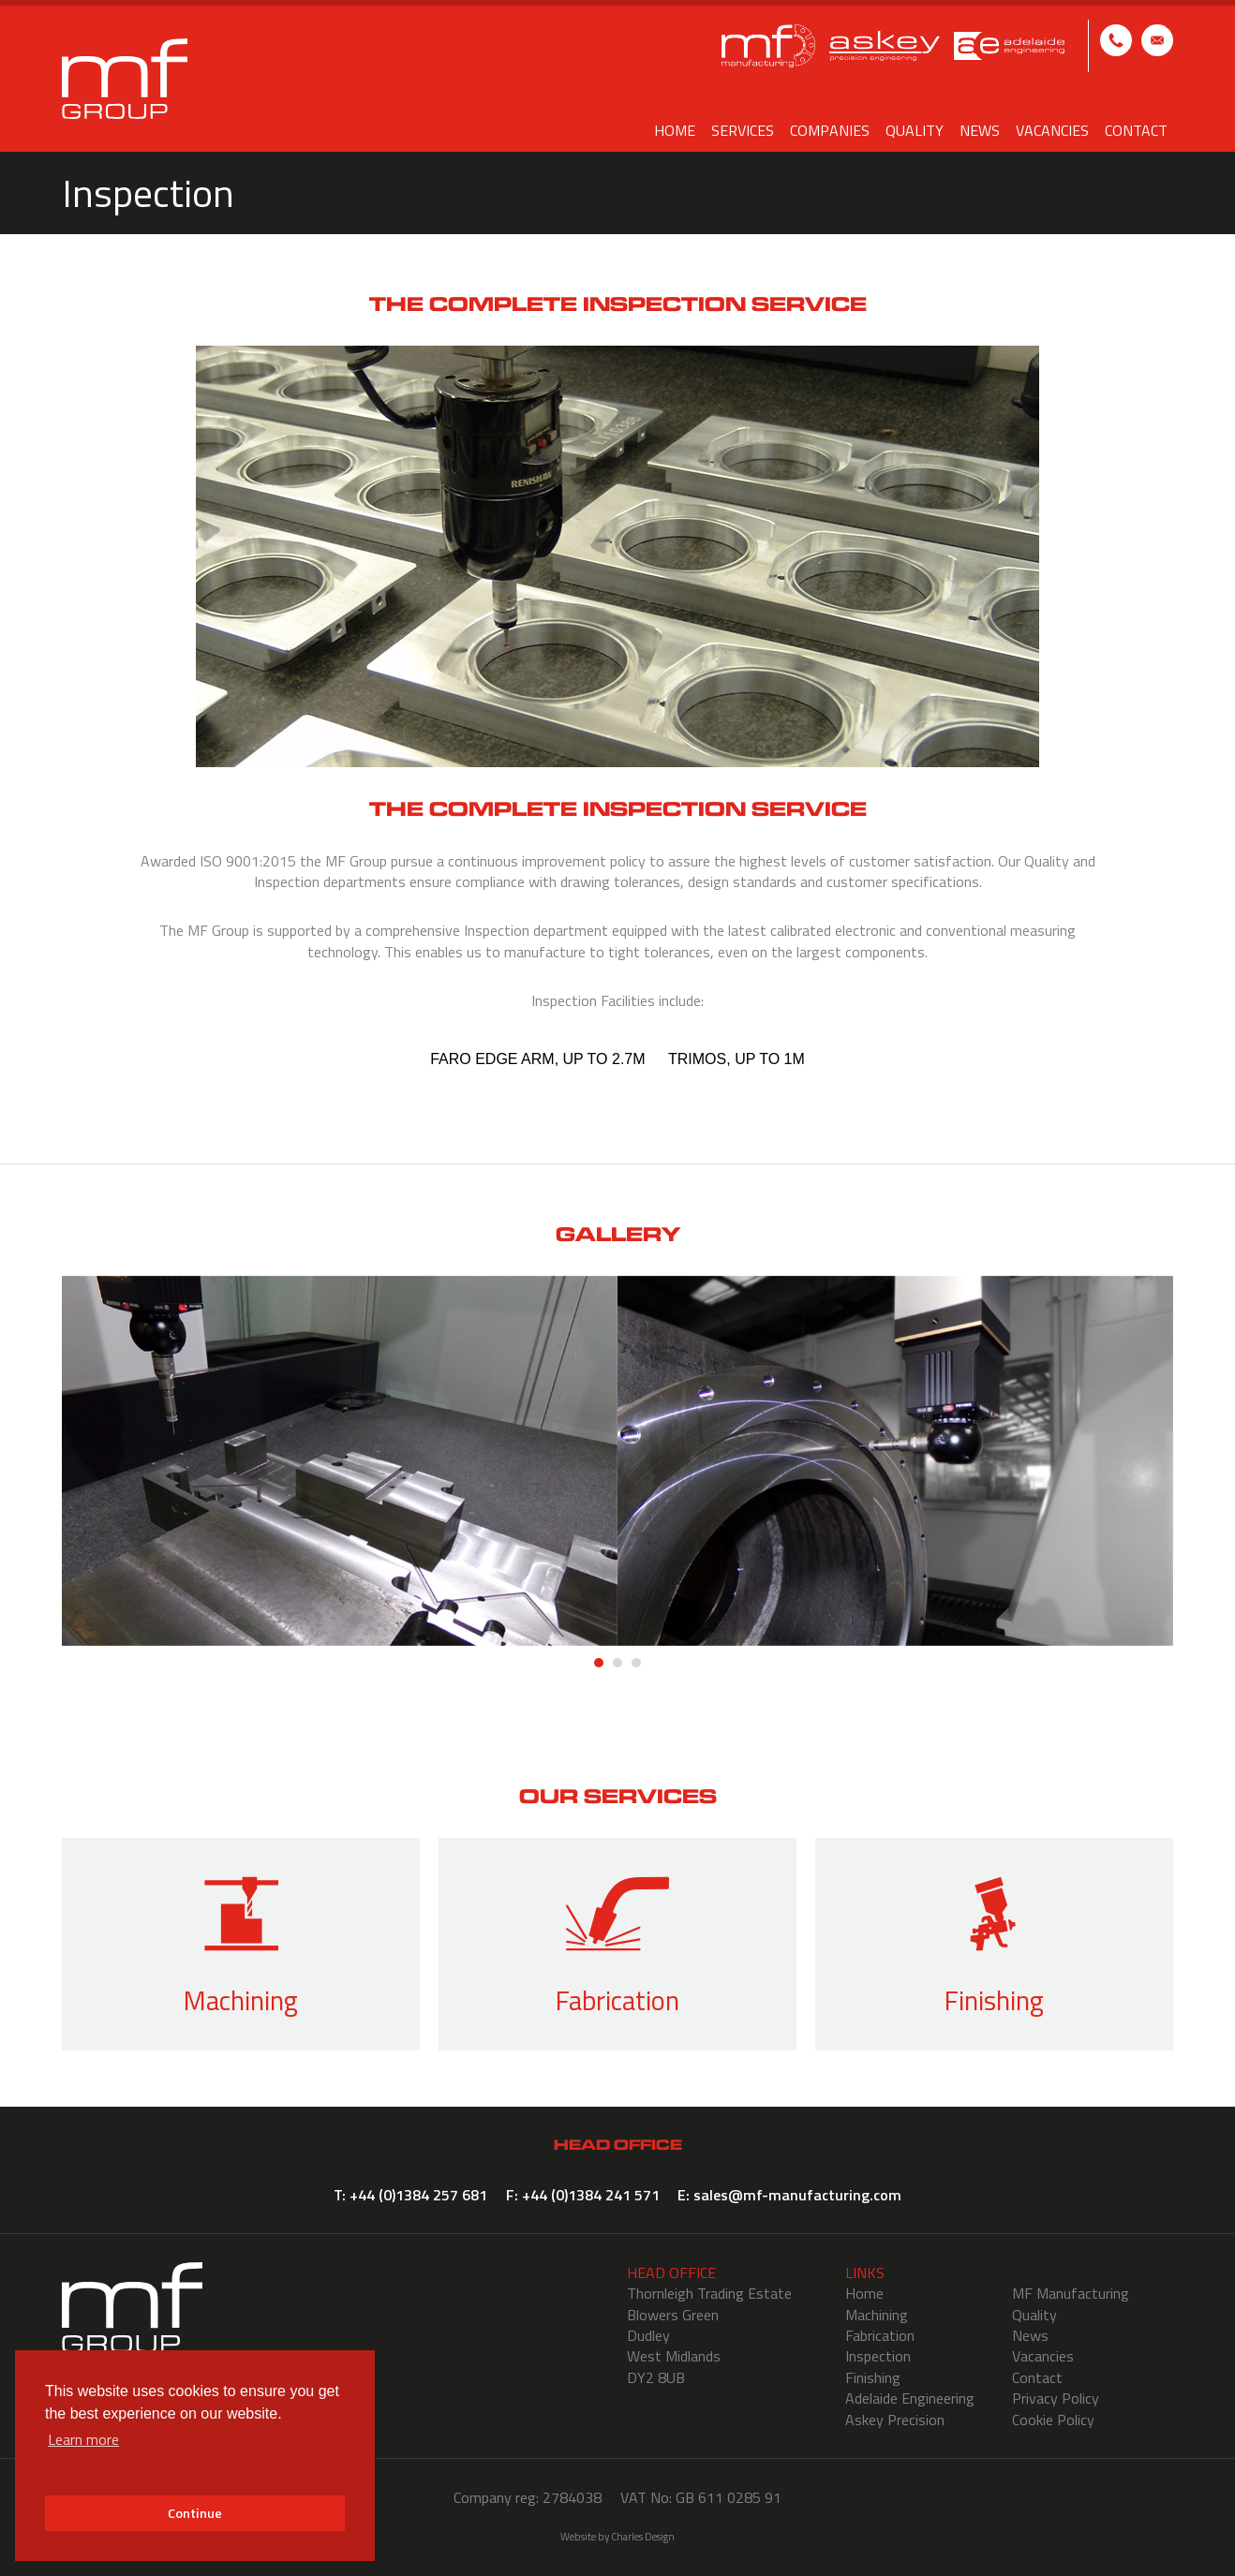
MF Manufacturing (1070, 2293)
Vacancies (1052, 130)
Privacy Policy (1055, 2398)
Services (742, 130)
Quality (914, 130)
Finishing (872, 2377)
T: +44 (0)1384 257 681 (1116, 40)
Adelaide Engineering (910, 2398)
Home (674, 130)
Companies (830, 130)
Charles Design (643, 2536)
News (980, 130)
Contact (1136, 130)
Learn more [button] (83, 2439)
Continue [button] (195, 2513)
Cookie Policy (1053, 2419)
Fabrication (880, 2335)
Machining (876, 2314)
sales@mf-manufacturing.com (797, 2195)
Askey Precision (895, 2419)
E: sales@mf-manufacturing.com (1157, 40)
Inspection (878, 2356)
